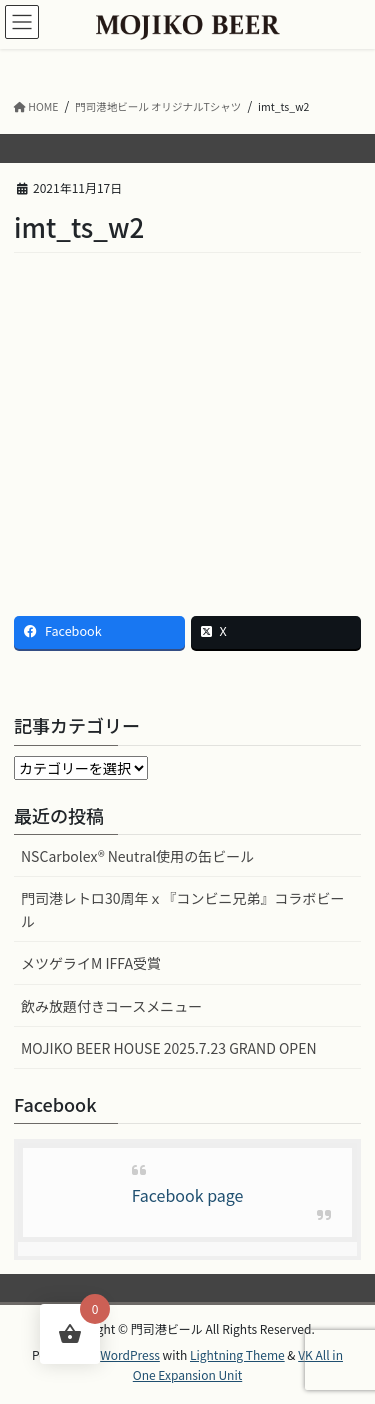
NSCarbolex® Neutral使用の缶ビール (137, 856)
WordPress (130, 1354)
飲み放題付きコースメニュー (111, 1006)
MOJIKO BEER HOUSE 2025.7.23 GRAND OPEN (169, 1048)
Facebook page (188, 1195)
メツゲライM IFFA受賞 (91, 963)
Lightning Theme (237, 1354)
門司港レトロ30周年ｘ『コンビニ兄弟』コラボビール (183, 909)
